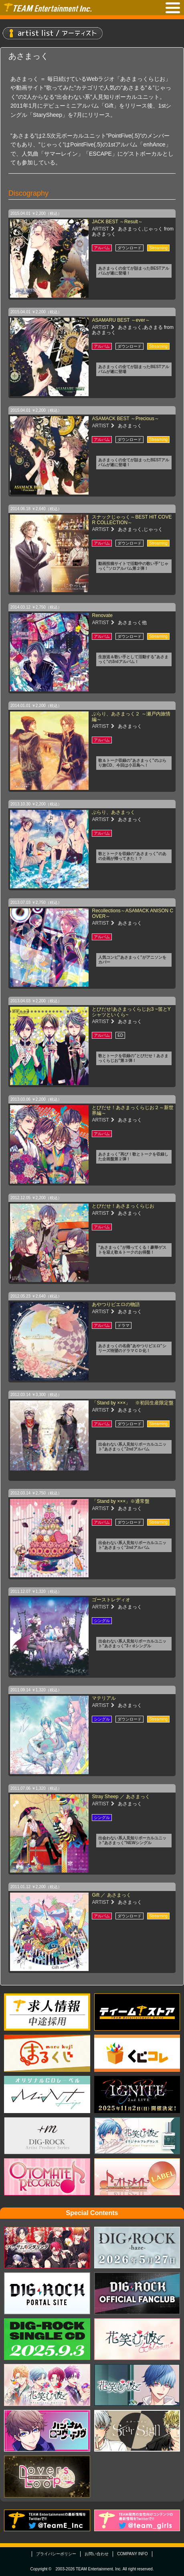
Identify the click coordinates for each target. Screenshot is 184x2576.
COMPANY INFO (132, 2554)
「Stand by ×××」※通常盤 (121, 1501)
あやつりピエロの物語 (116, 1304)
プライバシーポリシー (56, 2554)
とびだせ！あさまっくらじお (123, 1206)
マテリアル (104, 1698)
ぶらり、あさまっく (113, 812)
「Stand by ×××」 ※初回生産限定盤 (133, 1403)
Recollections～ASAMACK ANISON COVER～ (132, 913)
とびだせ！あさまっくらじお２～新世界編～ (133, 1110)
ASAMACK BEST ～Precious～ (125, 418)
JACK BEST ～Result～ (117, 221)
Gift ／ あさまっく (111, 1895)
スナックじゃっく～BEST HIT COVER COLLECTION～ (132, 519)
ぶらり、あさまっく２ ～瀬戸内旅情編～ (131, 716)
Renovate (102, 615)
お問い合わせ (97, 2554)
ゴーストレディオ (111, 1599)
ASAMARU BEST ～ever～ (121, 320)
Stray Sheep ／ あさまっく (121, 1796)
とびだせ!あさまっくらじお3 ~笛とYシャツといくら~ (131, 1011)
